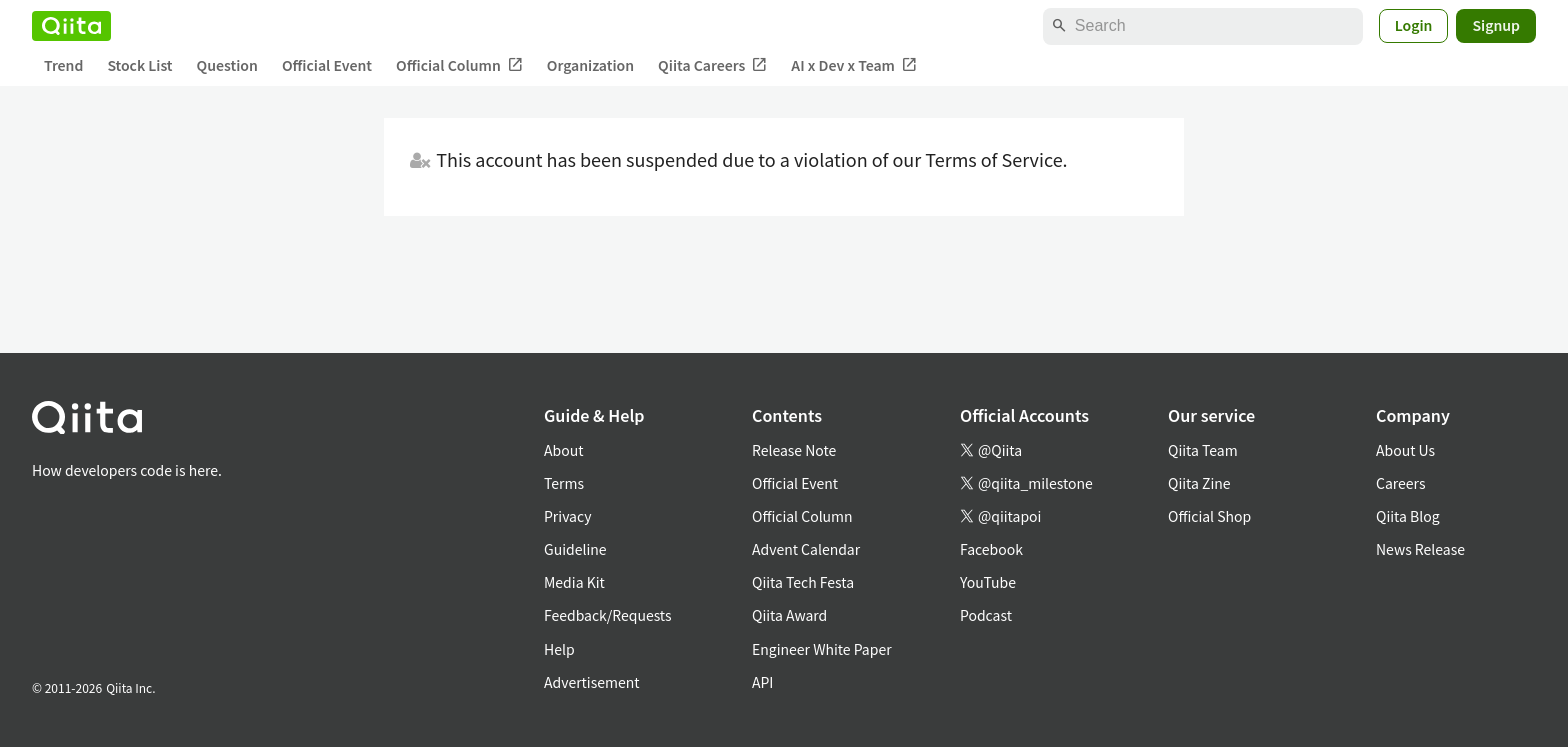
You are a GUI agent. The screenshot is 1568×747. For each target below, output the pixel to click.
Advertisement (592, 682)
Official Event (327, 65)
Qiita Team (1203, 450)
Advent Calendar (806, 549)
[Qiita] (71, 26)
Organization (590, 65)
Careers (1400, 483)
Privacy (567, 516)
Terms (564, 483)
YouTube (988, 582)
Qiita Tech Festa (803, 582)
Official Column (459, 65)
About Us (1405, 450)
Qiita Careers (712, 65)
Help (559, 649)
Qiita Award (789, 615)
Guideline (575, 549)
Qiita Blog (1408, 516)
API (762, 682)
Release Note (794, 450)
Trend (63, 65)
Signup (1496, 25)
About (563, 450)
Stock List (139, 65)
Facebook (991, 549)
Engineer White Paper (822, 649)
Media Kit (574, 582)
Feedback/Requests (608, 615)
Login (1414, 25)
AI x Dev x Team (854, 65)
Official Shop (1209, 516)
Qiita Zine (1199, 483)
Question (227, 65)
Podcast (986, 615)
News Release (1420, 549)
